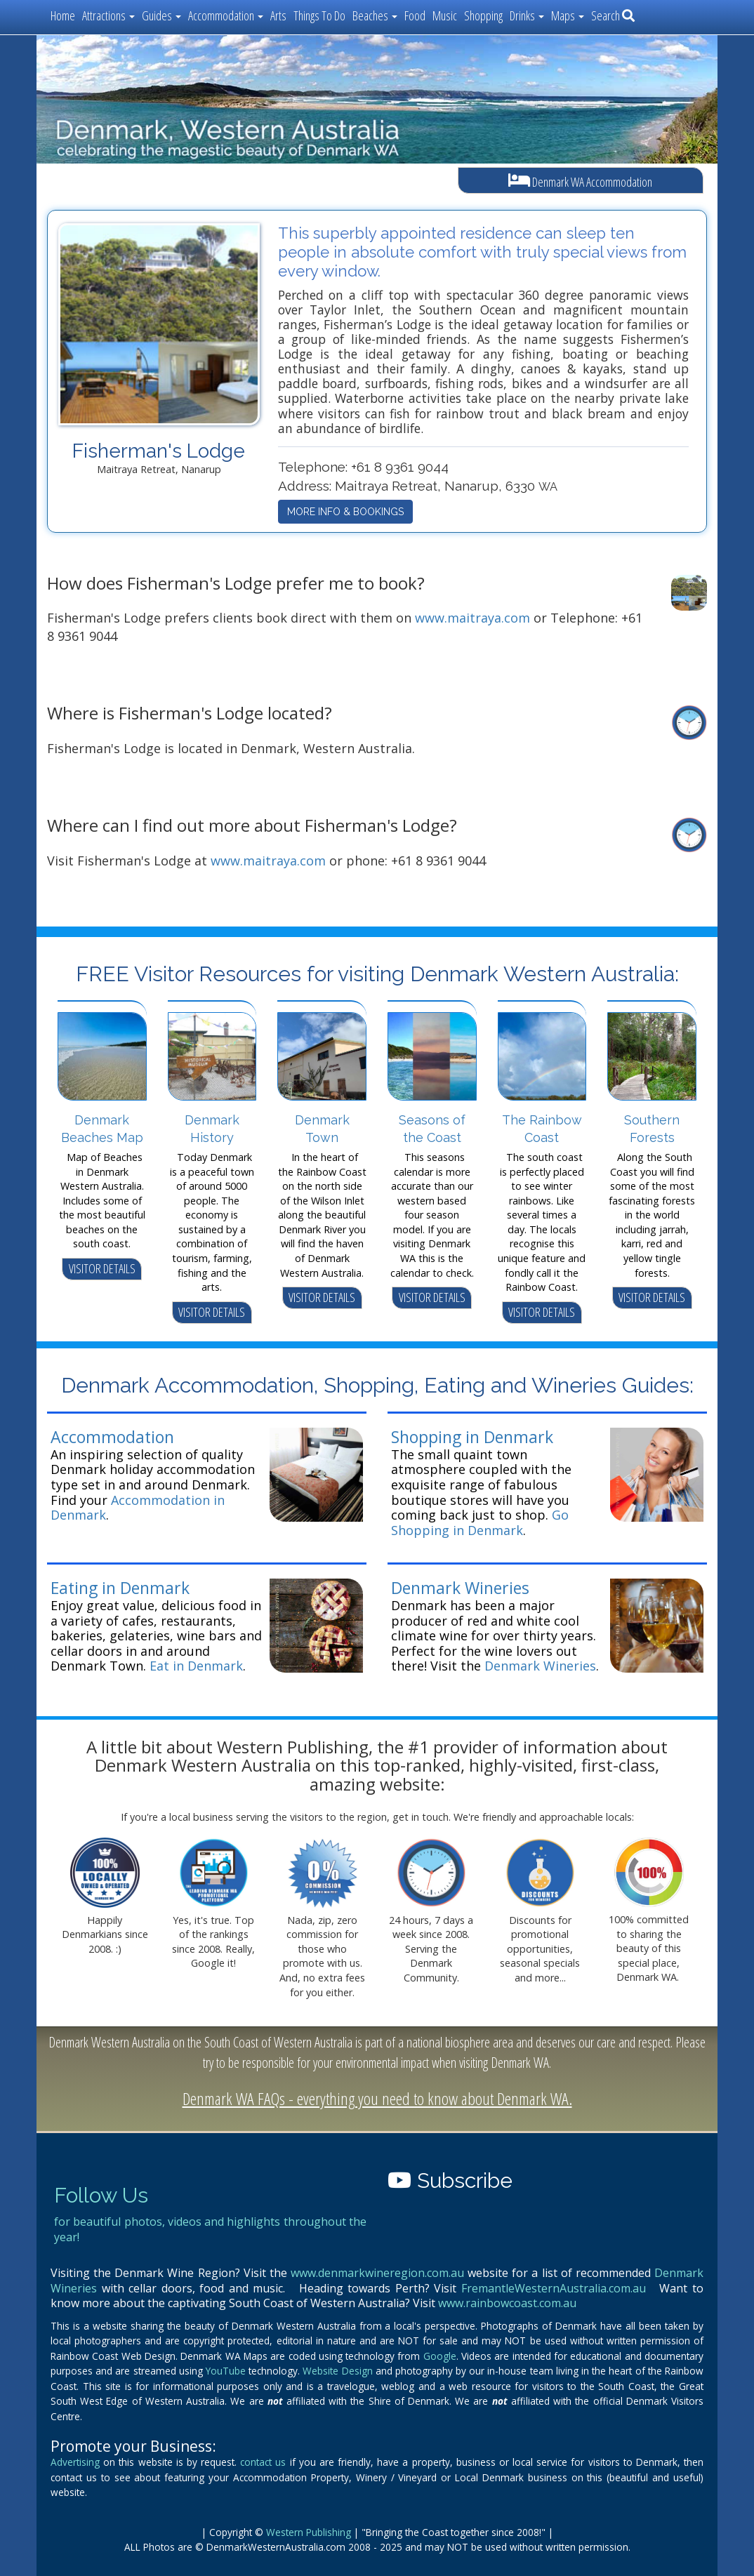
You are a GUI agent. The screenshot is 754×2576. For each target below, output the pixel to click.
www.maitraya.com (472, 617)
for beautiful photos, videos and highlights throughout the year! (210, 2229)
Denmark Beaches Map (102, 1129)
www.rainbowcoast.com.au (507, 2303)
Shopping (483, 15)
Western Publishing (308, 2532)
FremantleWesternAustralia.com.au (553, 2288)
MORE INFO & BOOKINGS (345, 511)
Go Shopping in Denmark (480, 1522)
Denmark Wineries (460, 1587)
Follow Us (101, 2195)
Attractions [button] (108, 15)
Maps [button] (567, 15)
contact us (263, 2462)
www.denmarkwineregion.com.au (377, 2272)
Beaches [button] (374, 15)
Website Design (337, 2370)
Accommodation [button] (225, 15)
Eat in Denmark (196, 1665)
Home (63, 15)
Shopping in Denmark (472, 1437)
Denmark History (212, 1129)
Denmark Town (322, 1129)
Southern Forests (652, 1129)
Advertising (75, 2462)
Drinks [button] (527, 15)
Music (444, 15)
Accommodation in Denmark (138, 1508)
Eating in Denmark (120, 1587)
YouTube (226, 2370)
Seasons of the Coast (432, 1129)
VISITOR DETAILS (102, 1268)
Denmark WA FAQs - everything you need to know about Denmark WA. (377, 2098)
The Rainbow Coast (542, 1129)
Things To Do (319, 15)
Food (414, 15)
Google (439, 2356)
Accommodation (112, 1437)
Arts (278, 15)
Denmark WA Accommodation (580, 180)
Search (613, 15)
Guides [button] (161, 15)
